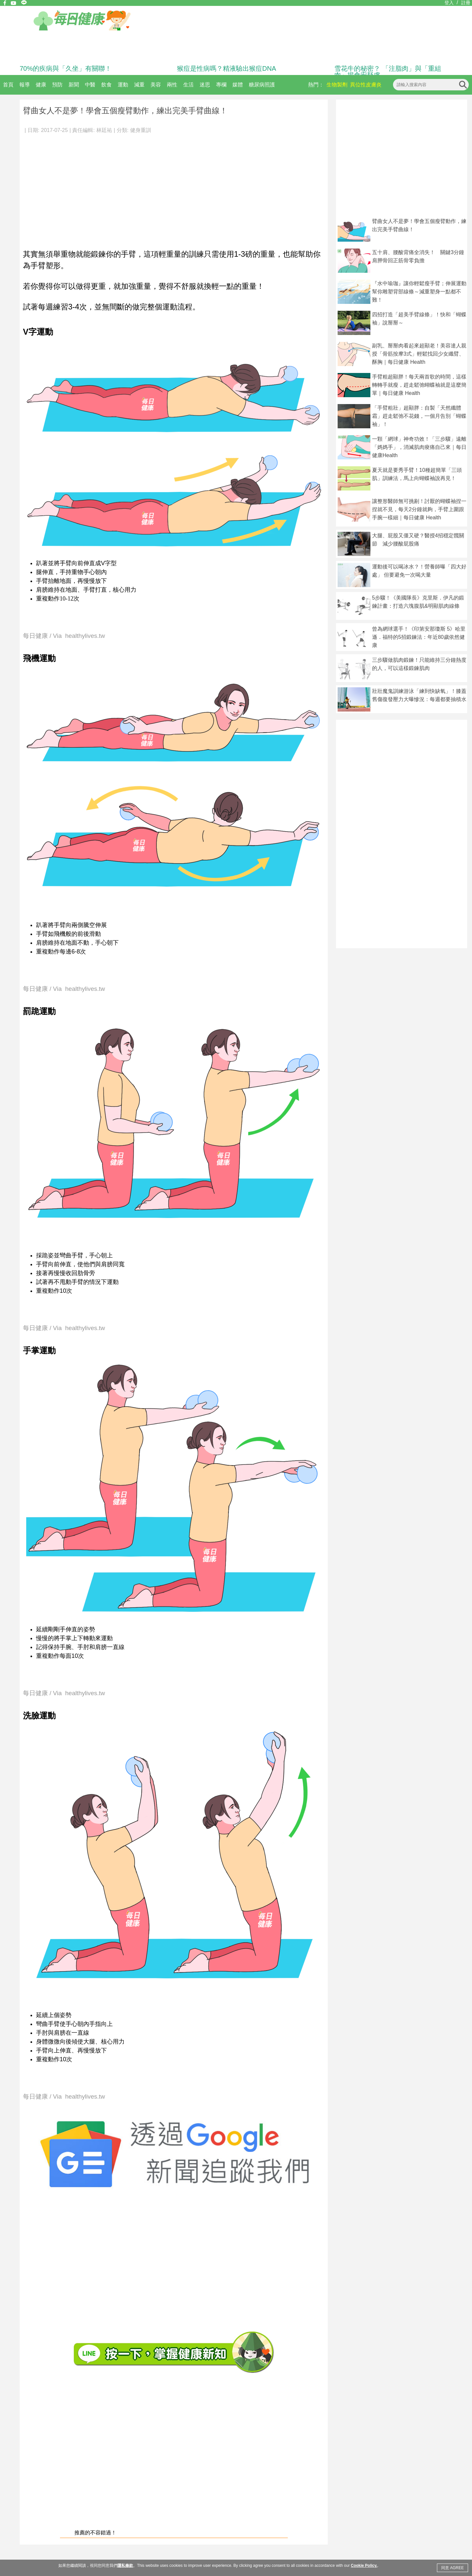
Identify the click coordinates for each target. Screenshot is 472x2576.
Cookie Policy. (364, 2565)
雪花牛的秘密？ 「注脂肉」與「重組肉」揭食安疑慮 (387, 72)
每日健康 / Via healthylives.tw (64, 636)
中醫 (90, 84)
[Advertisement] (173, 188)
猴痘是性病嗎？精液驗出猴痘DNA (226, 68)
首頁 (8, 84)
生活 (188, 84)
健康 (41, 84)
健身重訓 (140, 130)
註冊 (465, 2)
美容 (155, 84)
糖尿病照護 (262, 84)
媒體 (237, 84)
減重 (139, 84)
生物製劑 (336, 84)
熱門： (316, 84)
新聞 (74, 84)
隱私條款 (125, 2565)
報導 (24, 84)
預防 (57, 84)
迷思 (205, 84)
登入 (449, 2)
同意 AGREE (452, 2568)
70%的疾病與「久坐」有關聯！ (65, 68)
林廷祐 (104, 130)
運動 (123, 84)
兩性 (172, 84)
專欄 (221, 84)
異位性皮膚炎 (366, 84)
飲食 (106, 84)
